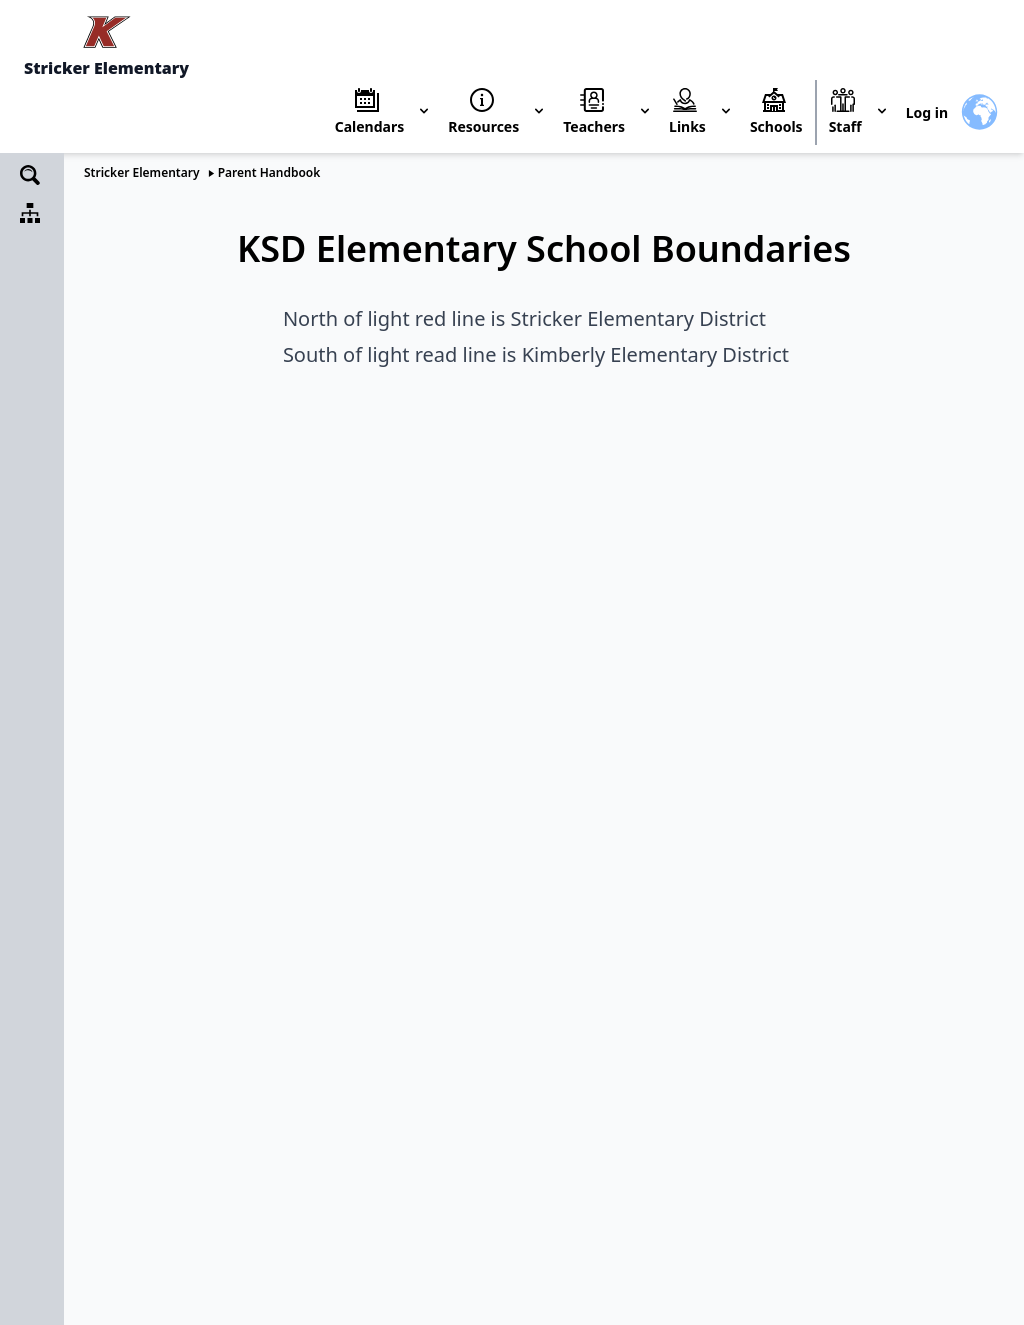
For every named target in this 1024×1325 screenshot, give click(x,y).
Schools (776, 126)
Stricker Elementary (142, 172)
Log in (927, 112)
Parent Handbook (269, 172)
